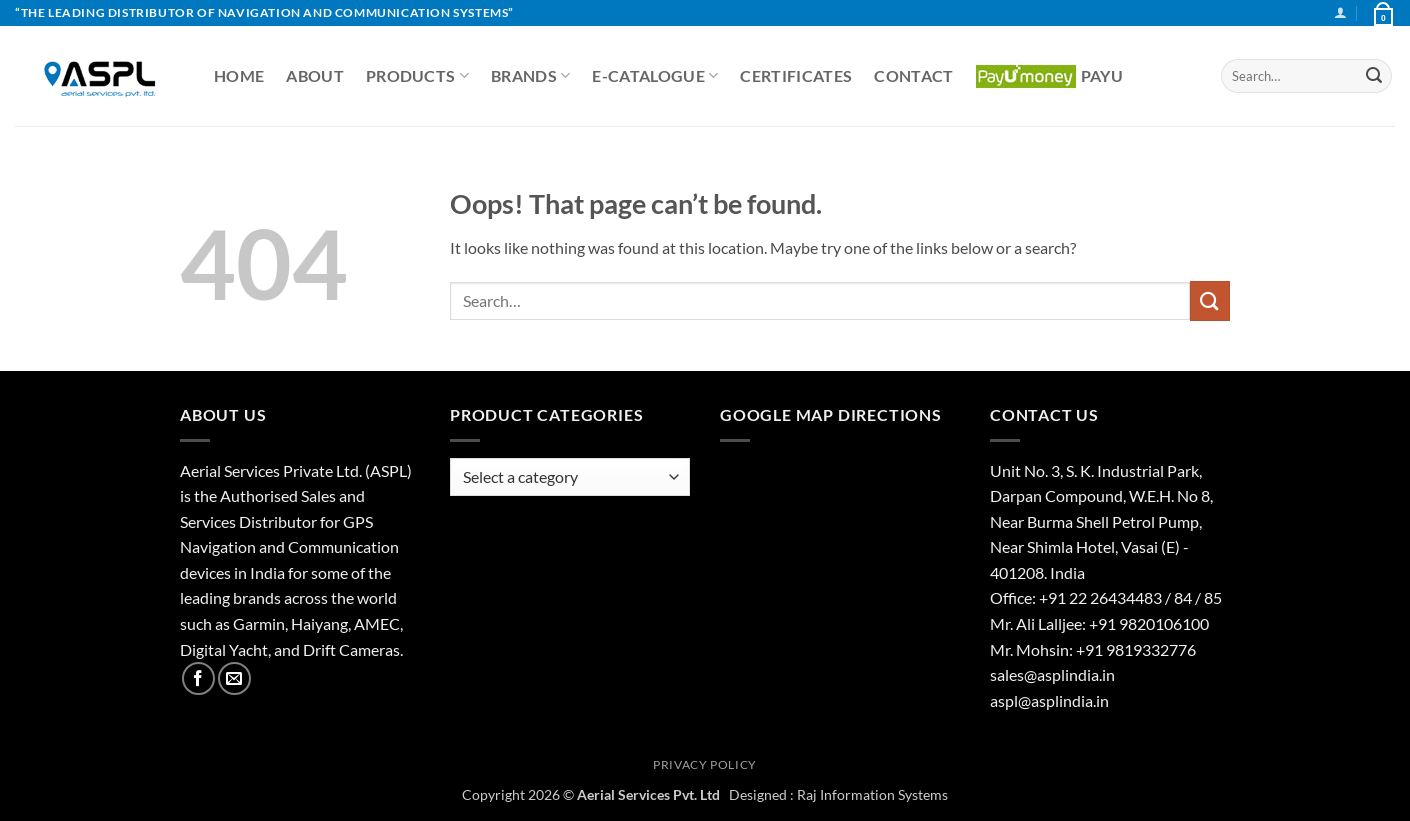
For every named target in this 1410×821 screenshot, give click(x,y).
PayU (1049, 76)
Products (417, 75)
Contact (913, 75)
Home (239, 75)
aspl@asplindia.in (1049, 700)
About (315, 75)
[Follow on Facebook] (198, 678)
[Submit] (1374, 76)
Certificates (796, 75)
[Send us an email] (234, 678)
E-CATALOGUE (655, 75)
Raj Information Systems (872, 794)
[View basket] (1382, 13)
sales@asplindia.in (1052, 674)
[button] (1340, 12)
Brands (530, 75)
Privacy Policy (705, 764)
